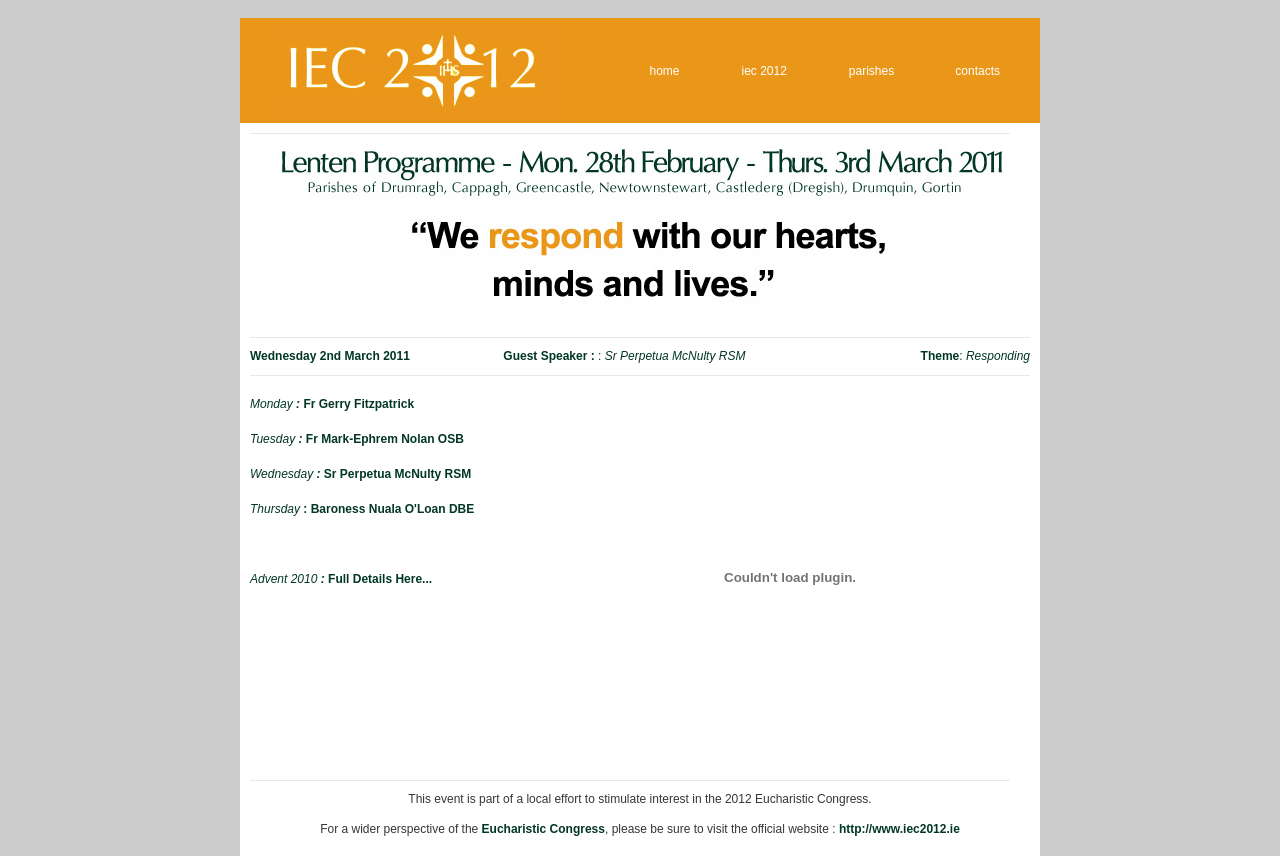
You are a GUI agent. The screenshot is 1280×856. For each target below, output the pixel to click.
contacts (977, 71)
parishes (871, 71)
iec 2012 (764, 71)
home (665, 71)
